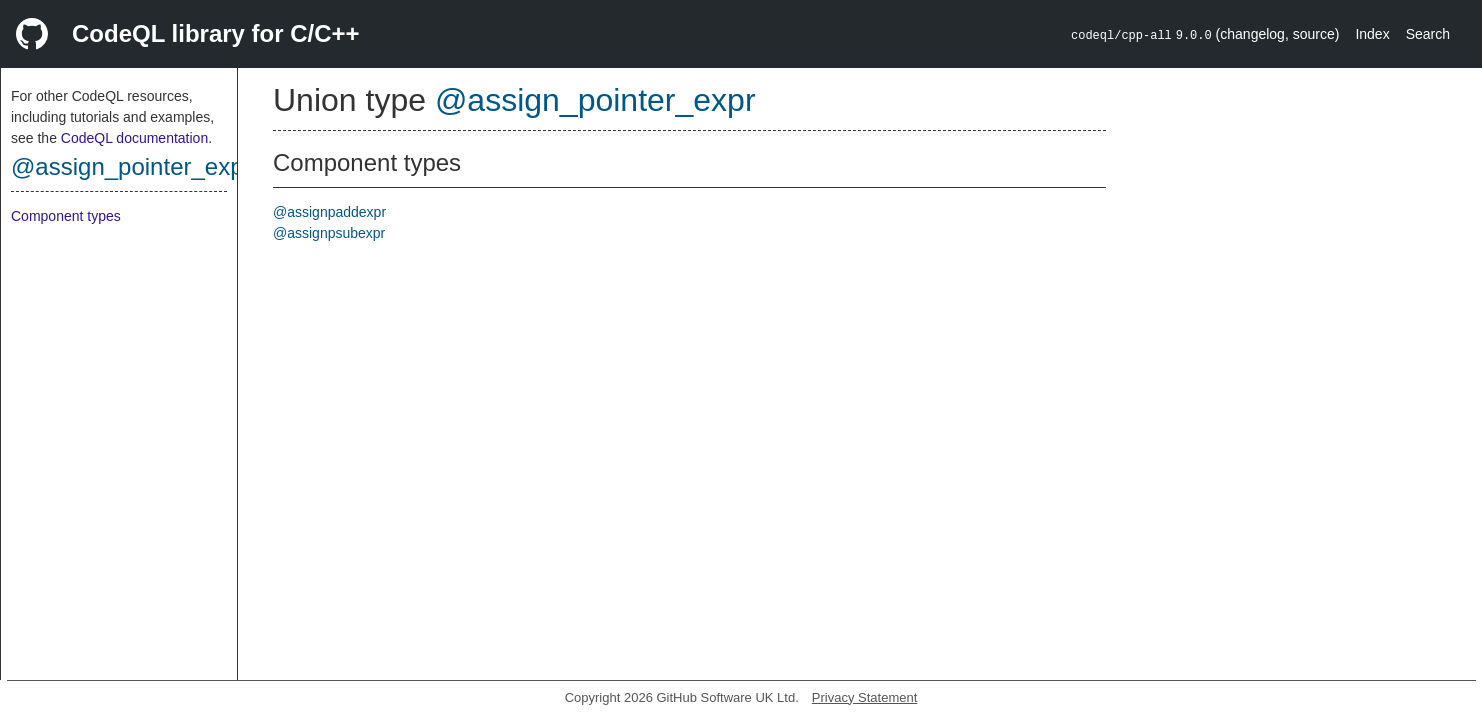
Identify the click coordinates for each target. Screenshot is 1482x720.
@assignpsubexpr (329, 233)
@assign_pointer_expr (131, 166)
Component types (66, 216)
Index (1372, 34)
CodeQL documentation (134, 138)
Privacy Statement (865, 697)
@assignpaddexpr (329, 212)
